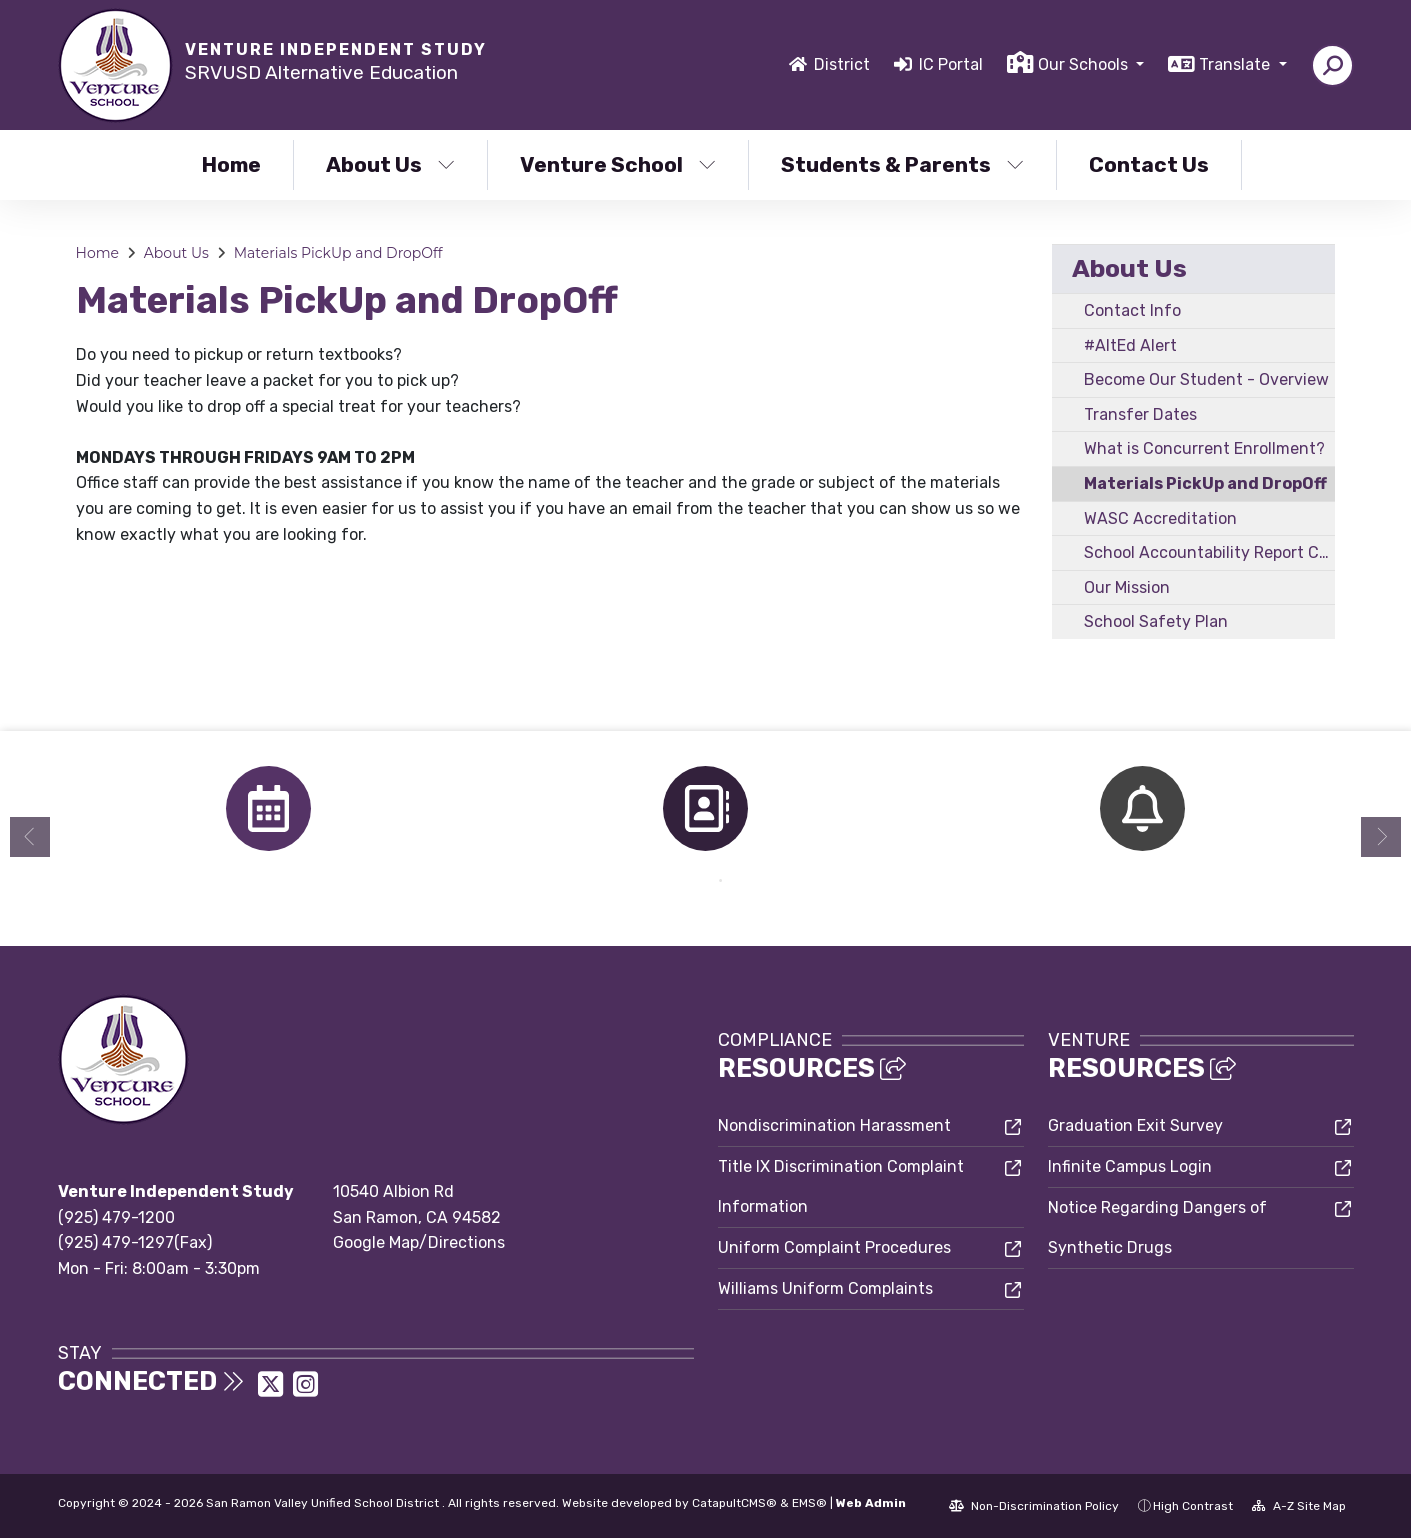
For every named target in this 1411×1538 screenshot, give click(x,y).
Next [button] (1381, 837)
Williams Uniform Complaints (825, 1288)
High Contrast (1193, 1506)
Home (231, 164)
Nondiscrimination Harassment (834, 1125)
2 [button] (721, 881)
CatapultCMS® (734, 1503)
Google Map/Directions (419, 1242)
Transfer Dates (1140, 414)
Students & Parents (902, 164)
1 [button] (691, 881)
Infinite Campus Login (1130, 1166)
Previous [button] (30, 837)
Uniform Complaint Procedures (834, 1247)
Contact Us (1149, 164)
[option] (268, 808)
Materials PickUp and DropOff (338, 253)
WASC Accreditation (1160, 518)
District (842, 64)
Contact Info (1132, 310)
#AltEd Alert (1130, 345)
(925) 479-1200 (116, 1217)
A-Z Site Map (1299, 1506)
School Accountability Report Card (1209, 552)
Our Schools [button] (1085, 64)
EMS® (809, 1503)
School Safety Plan (1156, 621)
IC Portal (951, 64)
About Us (390, 164)
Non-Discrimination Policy (1034, 1506)
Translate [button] (1236, 64)
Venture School (618, 164)
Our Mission (1127, 587)
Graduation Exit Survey (1135, 1125)
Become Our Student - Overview (1206, 379)
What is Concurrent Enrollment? (1204, 448)
